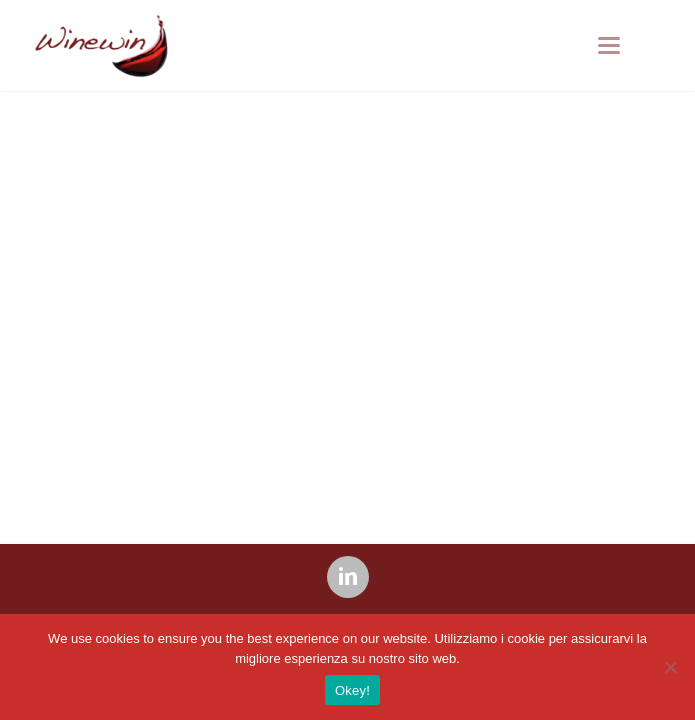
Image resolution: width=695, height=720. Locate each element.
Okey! (352, 690)
